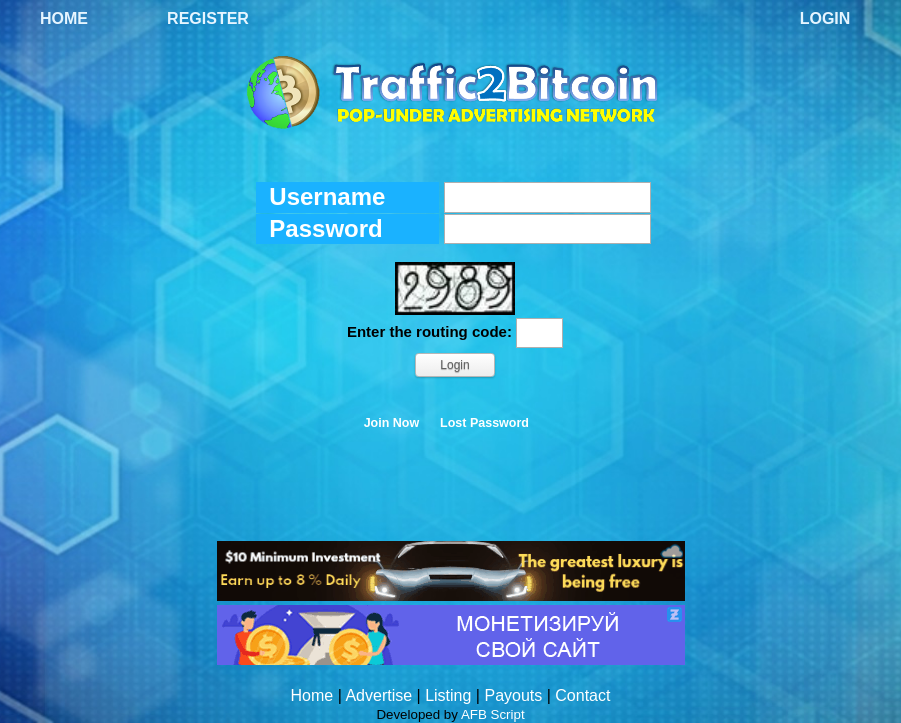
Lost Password (484, 423)
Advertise (378, 695)
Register (208, 18)
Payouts (513, 695)
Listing (448, 695)
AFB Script (493, 714)
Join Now (392, 423)
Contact (582, 695)
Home (64, 18)
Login (825, 18)
